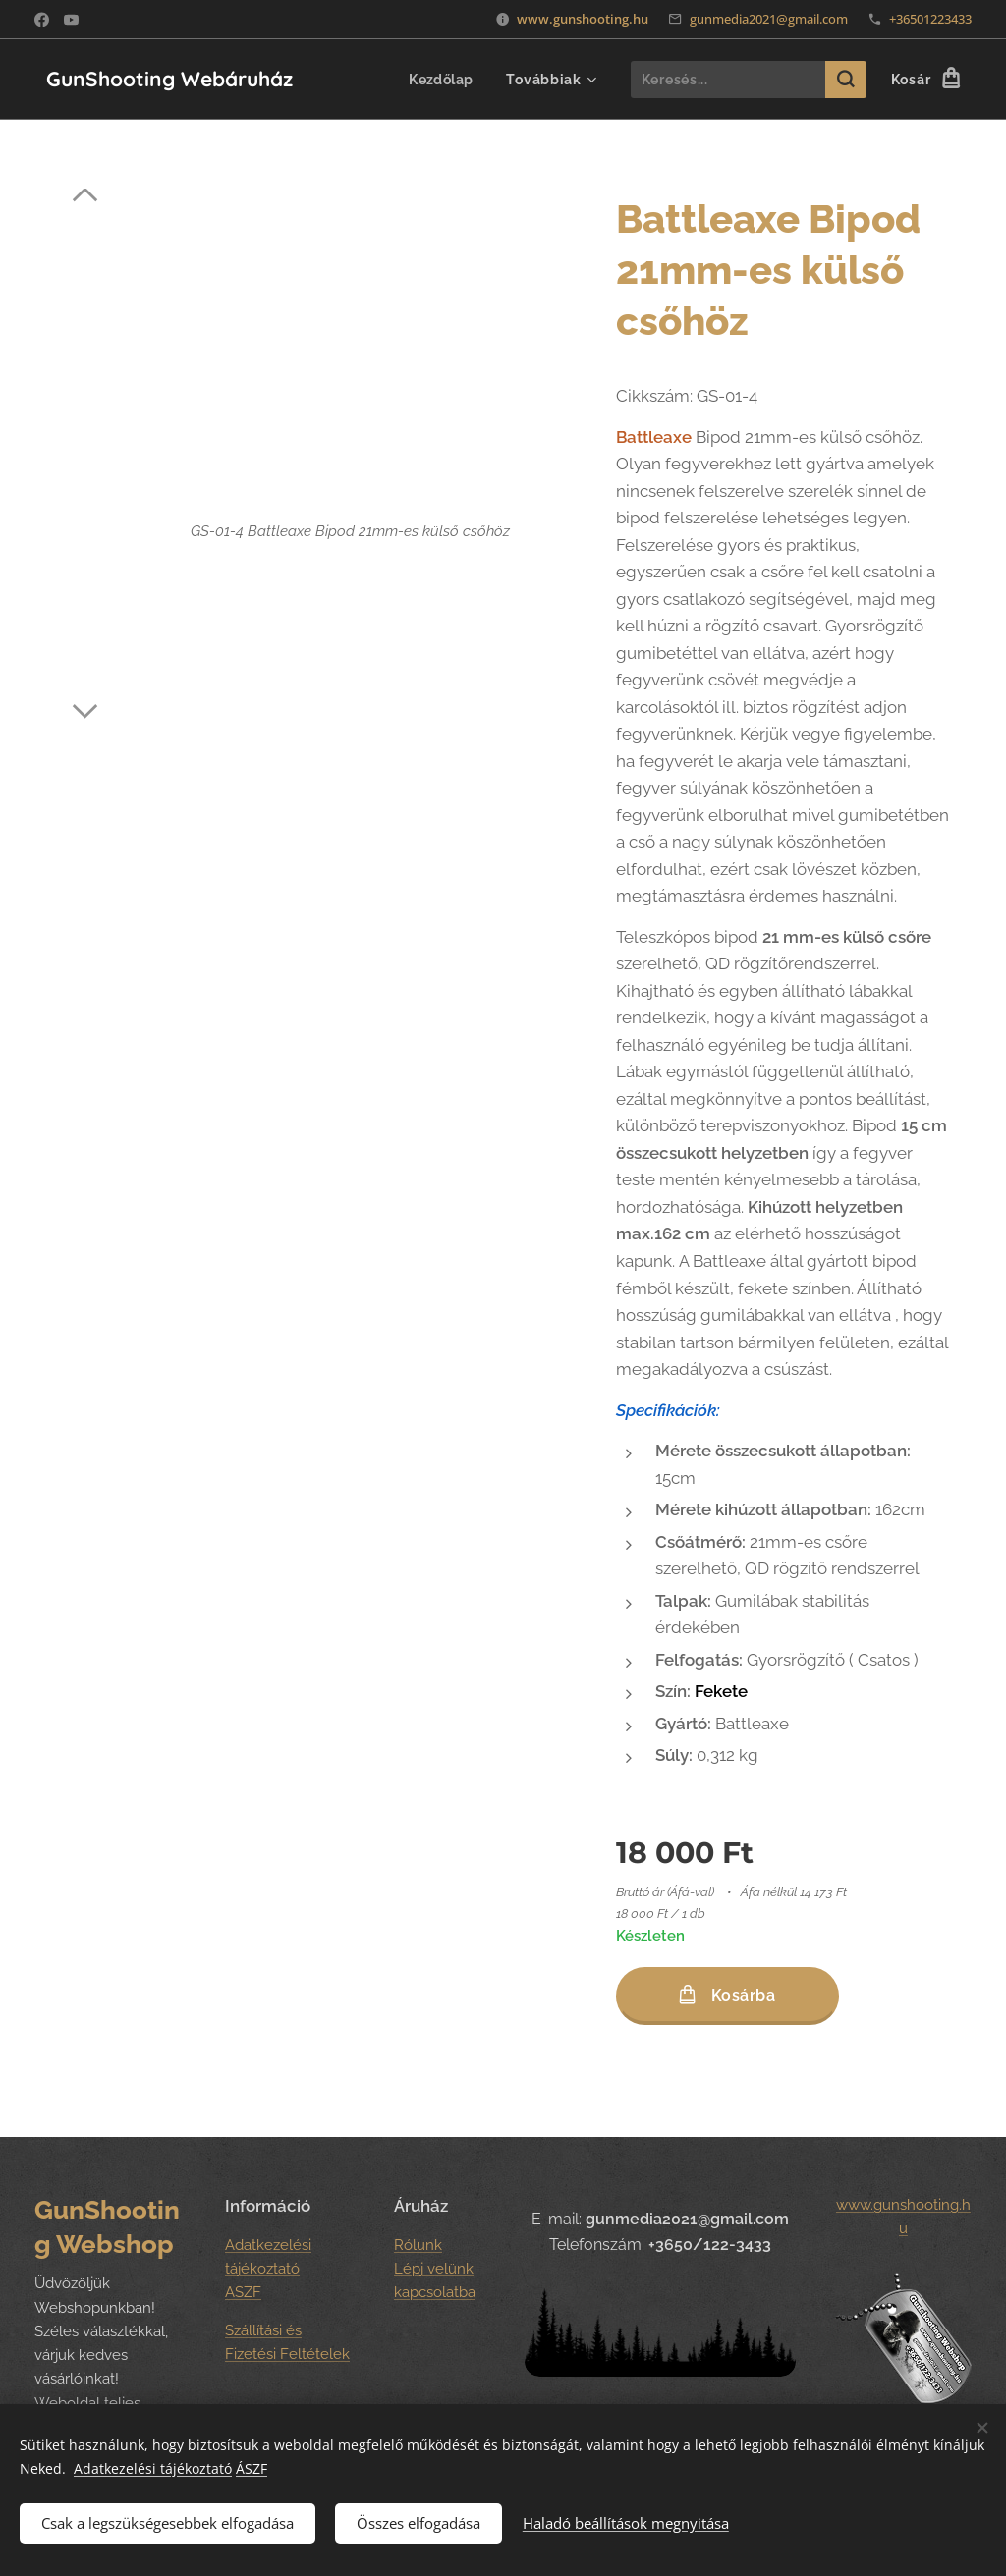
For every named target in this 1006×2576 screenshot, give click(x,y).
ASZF (243, 2293)
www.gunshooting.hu (582, 18)
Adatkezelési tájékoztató (153, 2466)
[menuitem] (440, 79)
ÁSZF (251, 2466)
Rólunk (418, 2245)
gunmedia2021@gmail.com (769, 18)
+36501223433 (930, 18)
